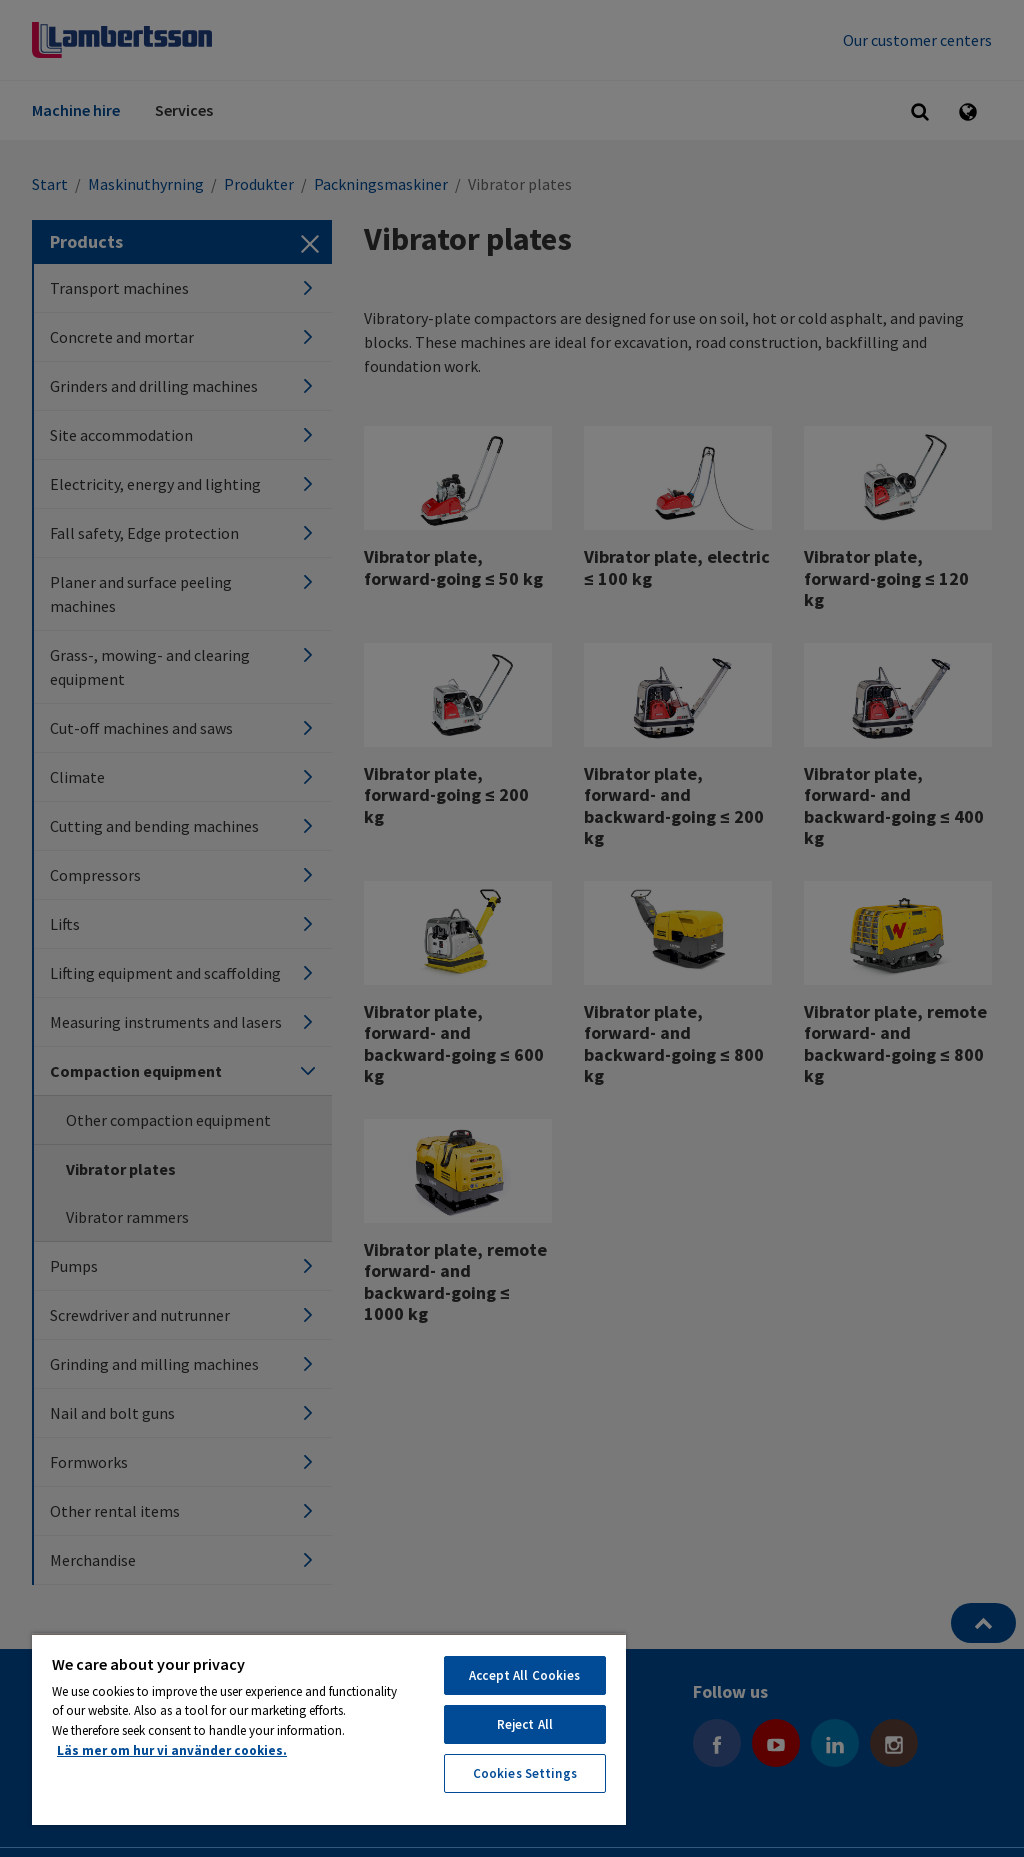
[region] (329, 1729)
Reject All (525, 1724)
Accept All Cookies (524, 1675)
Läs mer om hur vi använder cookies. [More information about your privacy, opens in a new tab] (172, 1750)
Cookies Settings (525, 1773)
